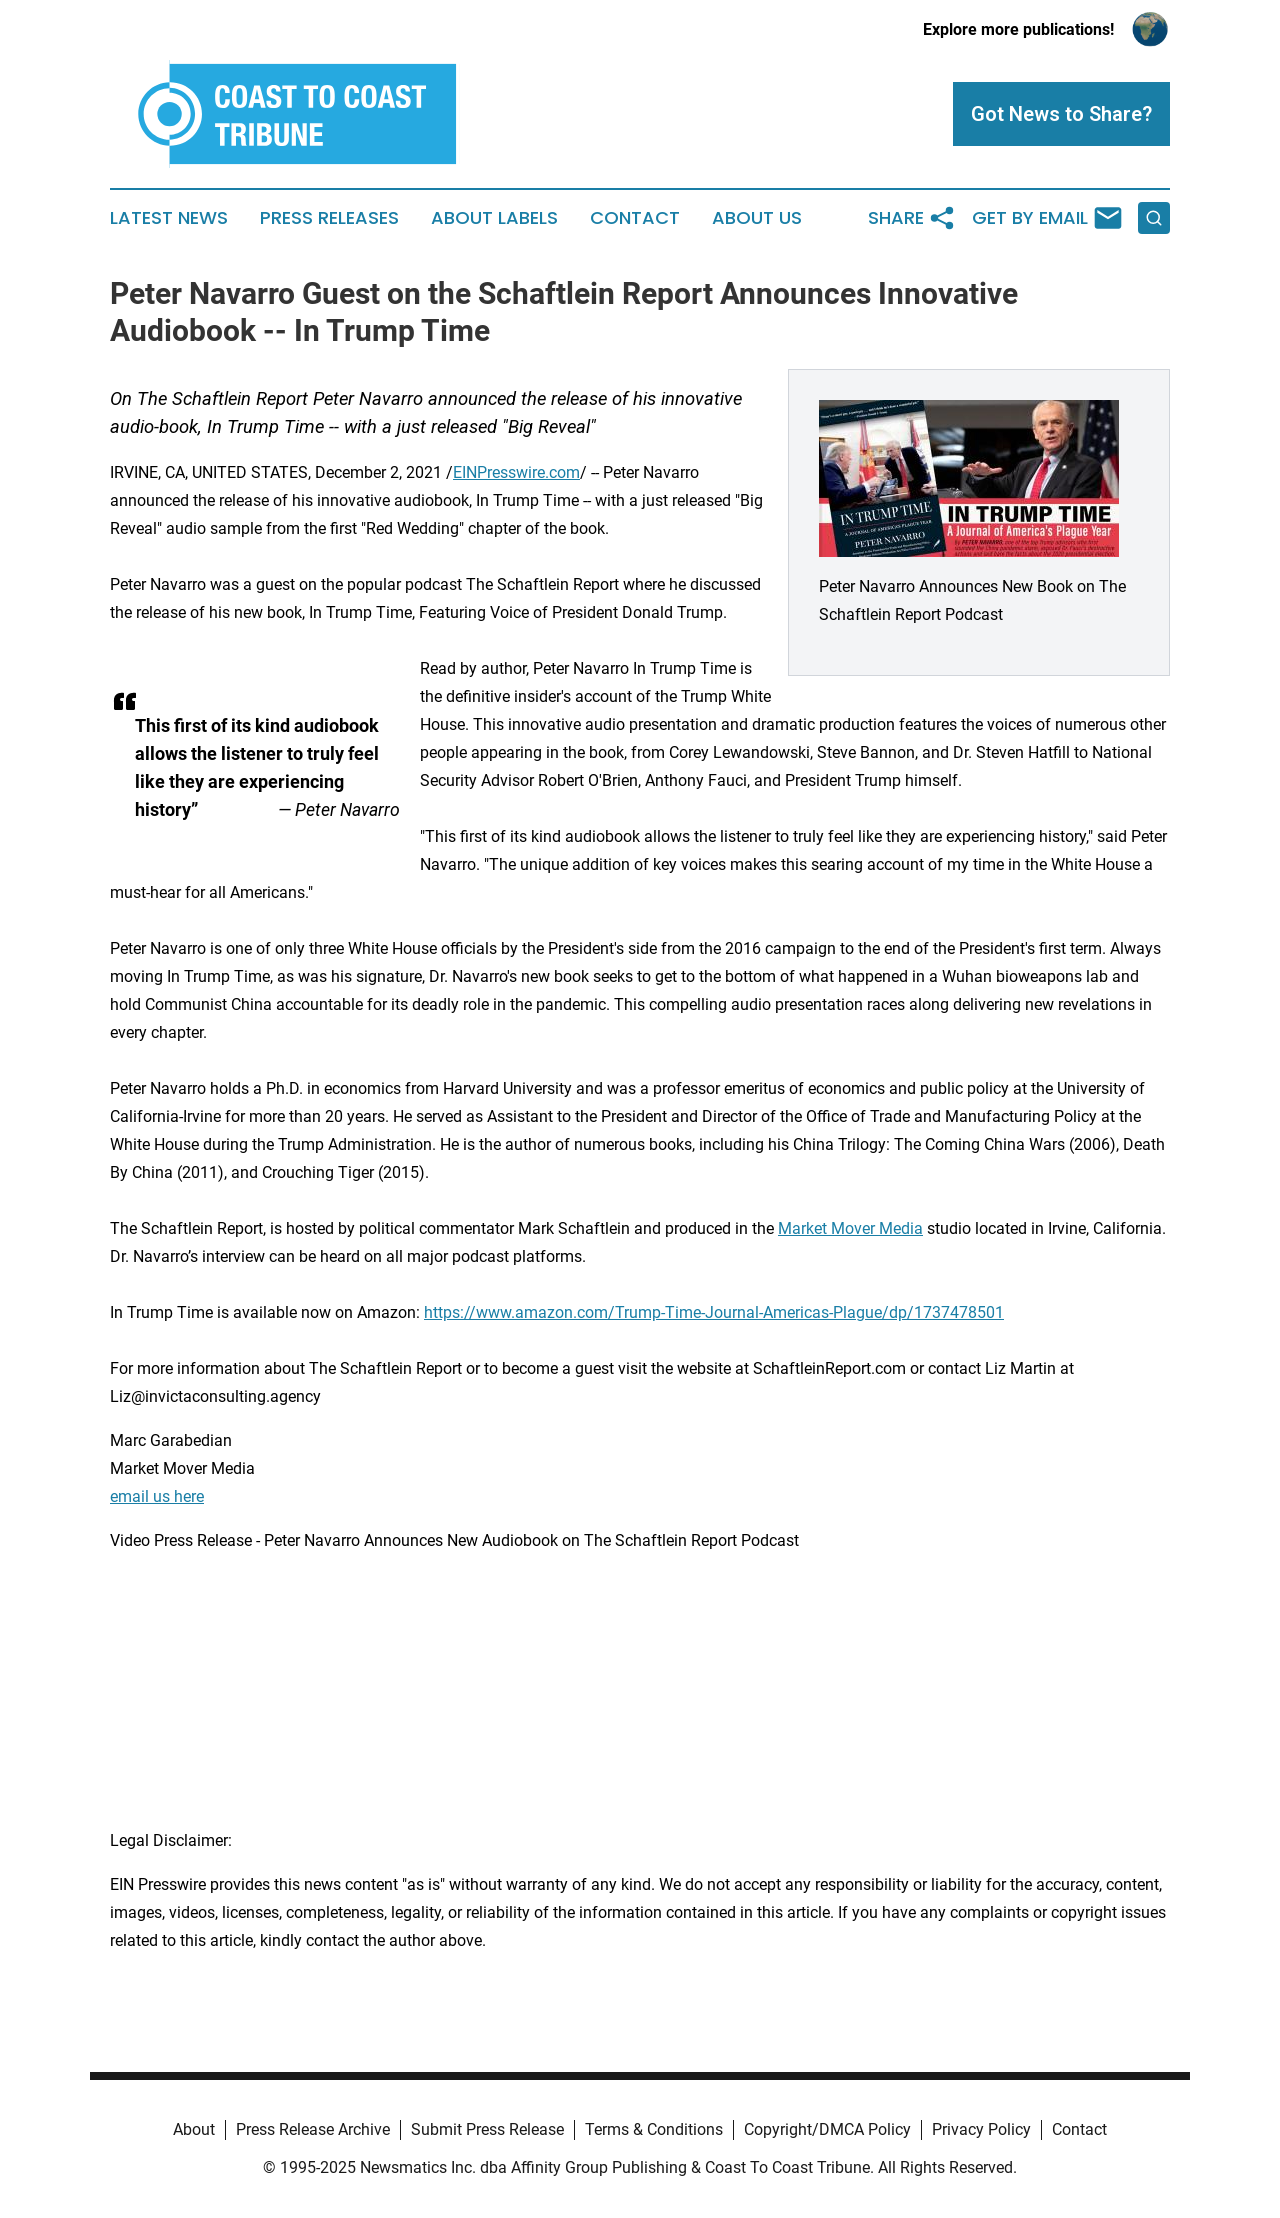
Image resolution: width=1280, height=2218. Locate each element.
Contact (635, 218)
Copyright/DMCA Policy (827, 2129)
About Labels (494, 218)
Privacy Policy (981, 2129)
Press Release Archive (313, 2129)
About (194, 2129)
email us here (157, 1496)
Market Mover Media (850, 1228)
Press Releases (329, 218)
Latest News (169, 218)
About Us (757, 218)
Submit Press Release (487, 2129)
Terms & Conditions (654, 2129)
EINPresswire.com (516, 472)
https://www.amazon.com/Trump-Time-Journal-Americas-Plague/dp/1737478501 (714, 1312)
